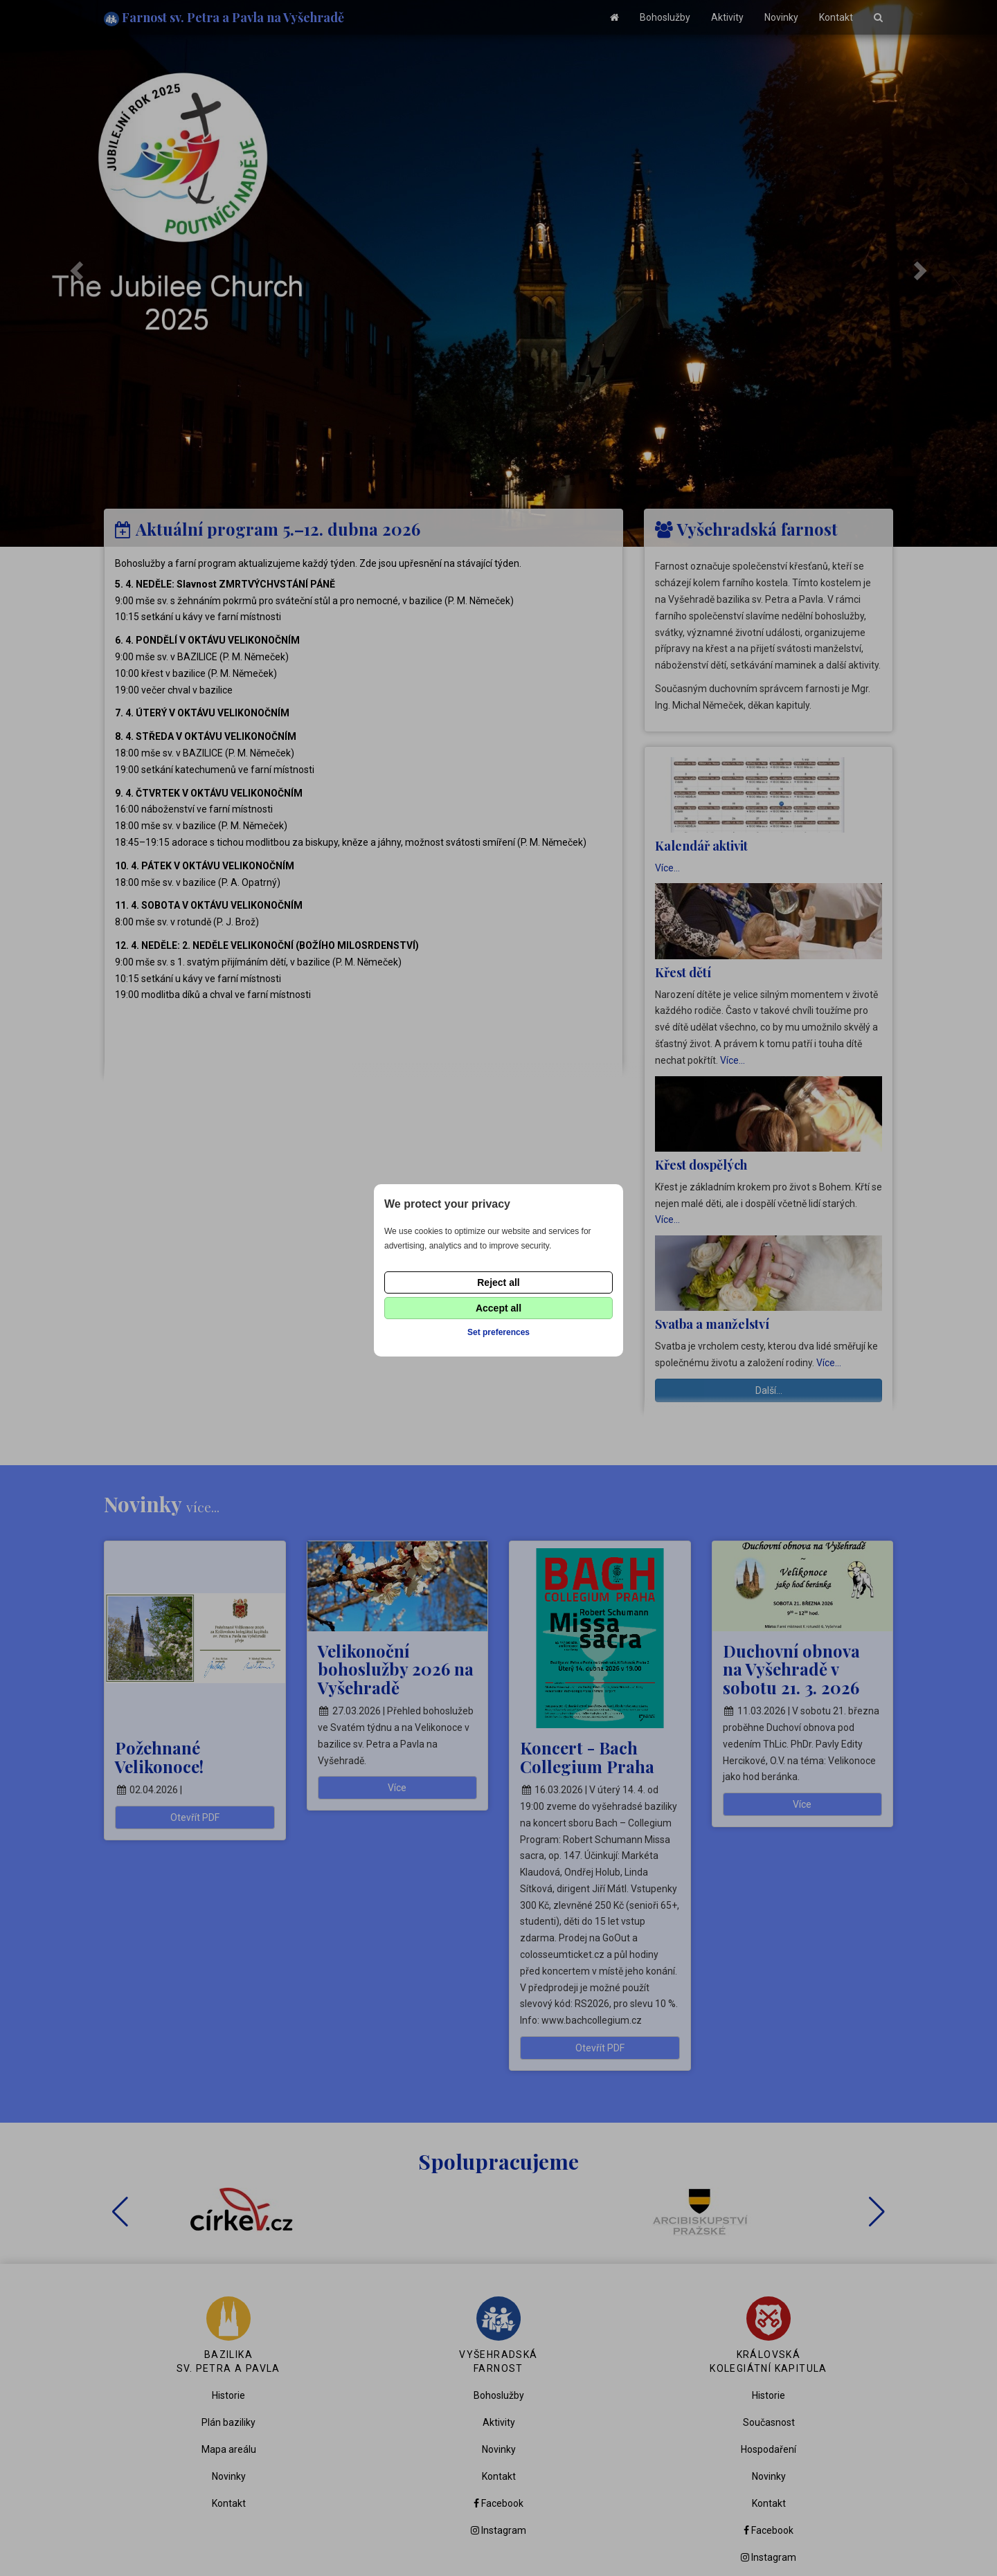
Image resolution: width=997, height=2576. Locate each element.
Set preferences (498, 1332)
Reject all (498, 1282)
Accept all (498, 1308)
